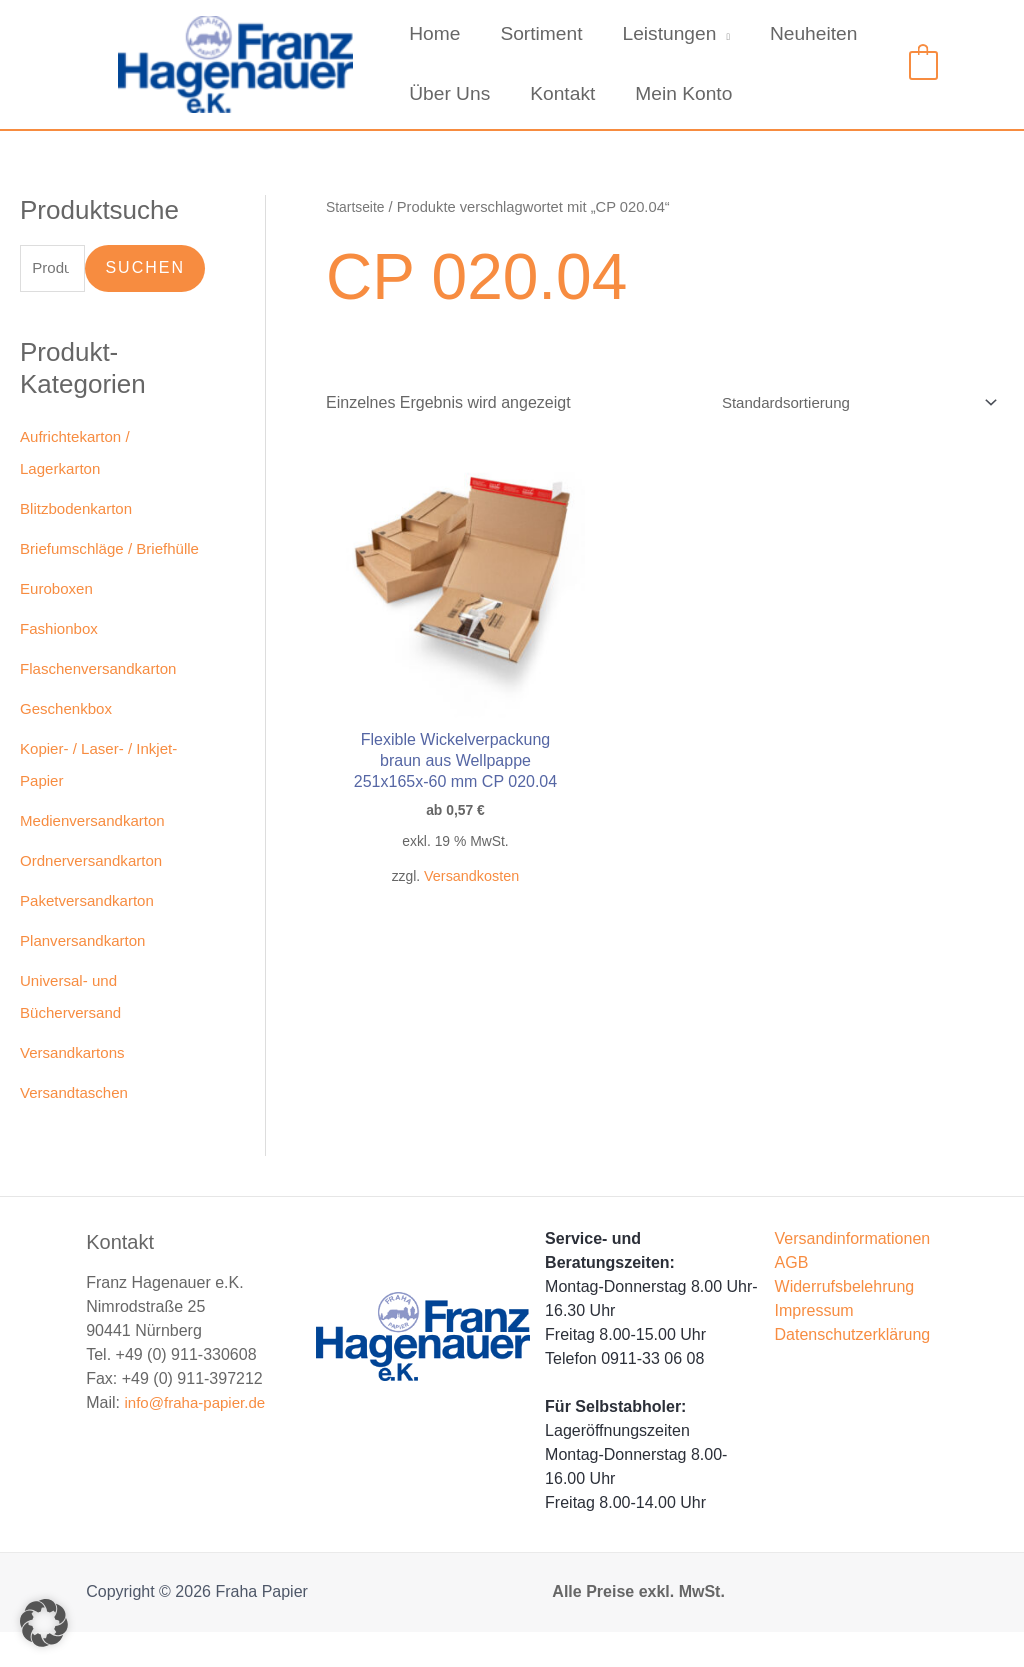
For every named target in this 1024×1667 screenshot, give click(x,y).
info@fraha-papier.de (199, 1437)
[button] (44, 1623)
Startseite (357, 207)
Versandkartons (75, 1087)
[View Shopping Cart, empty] (923, 63)
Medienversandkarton (97, 855)
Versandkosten (448, 873)
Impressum (814, 1345)
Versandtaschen (77, 1127)
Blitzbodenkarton (79, 511)
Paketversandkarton (91, 935)
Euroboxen (58, 623)
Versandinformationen (853, 1273)
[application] (719, 34)
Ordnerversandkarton (95, 895)
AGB (792, 1297)
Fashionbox (61, 663)
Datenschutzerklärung (853, 1369)
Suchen (145, 269)
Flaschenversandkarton (103, 703)
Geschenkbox (69, 743)
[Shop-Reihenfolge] (847, 403)
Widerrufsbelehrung (845, 1321)
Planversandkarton (86, 975)
